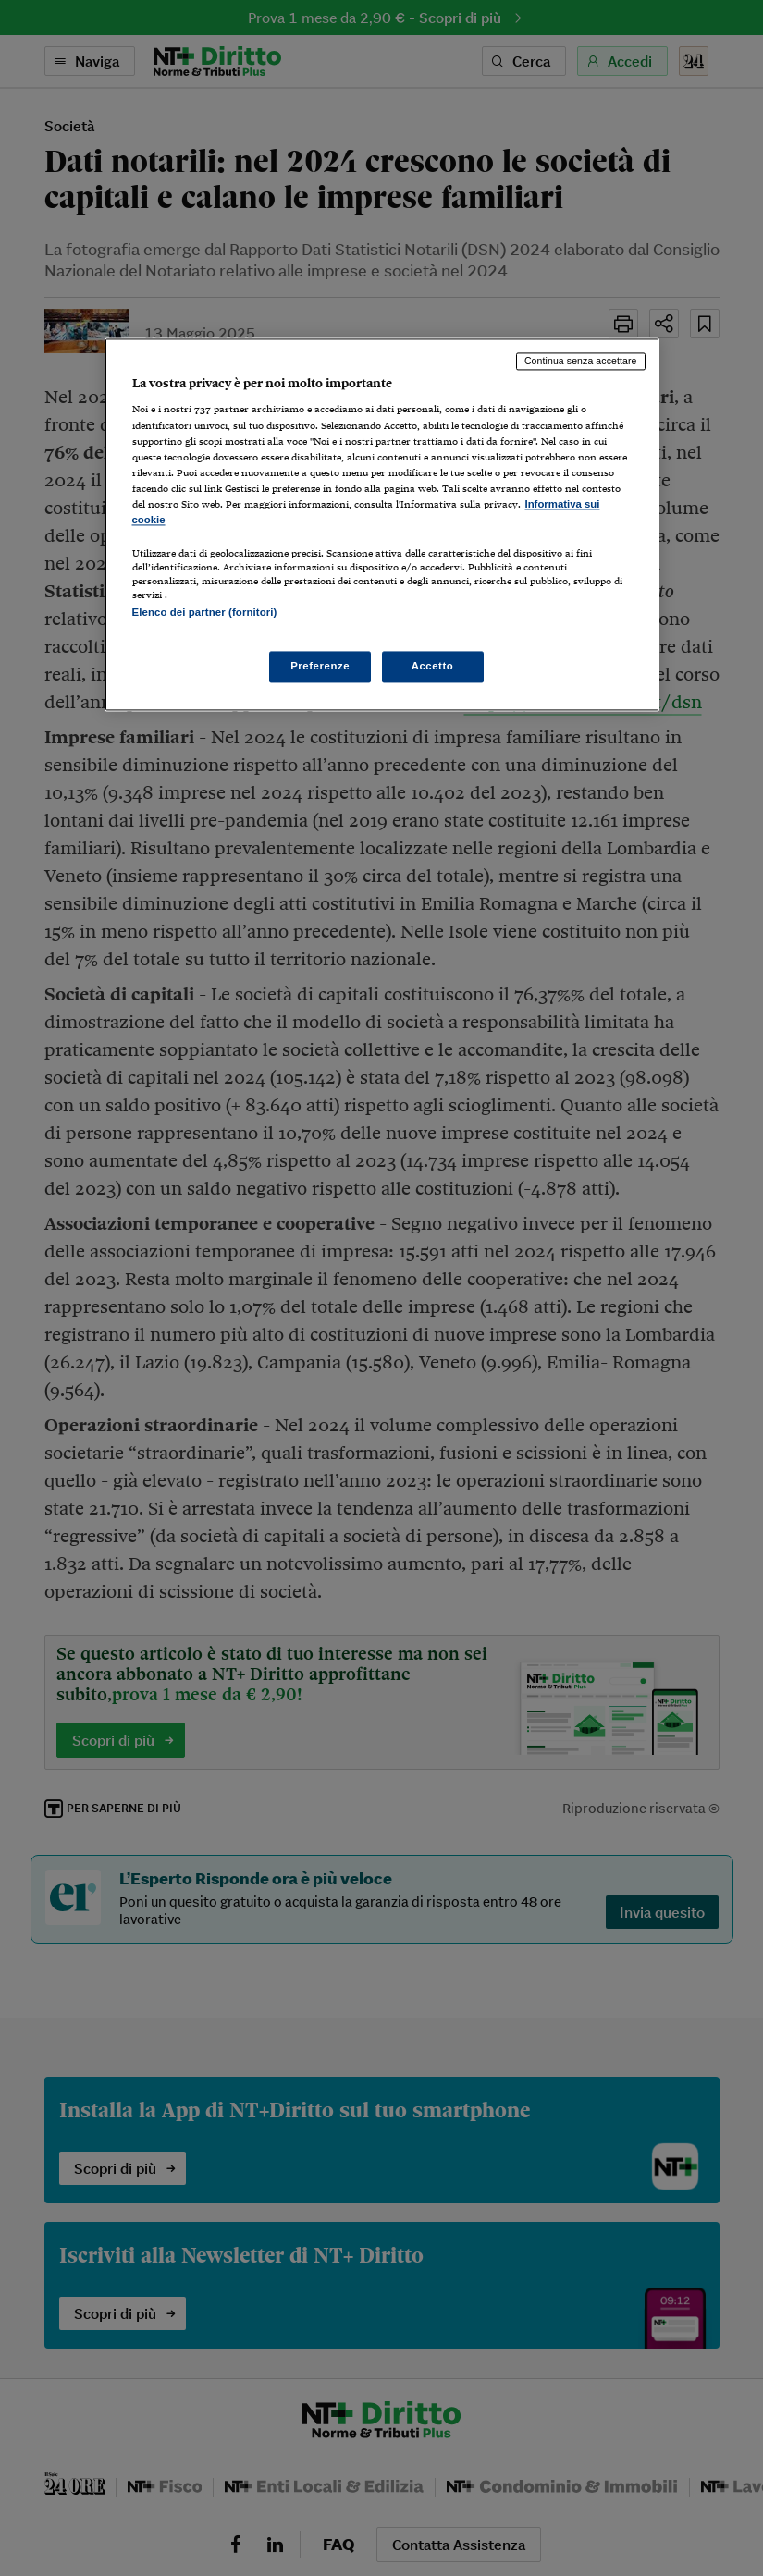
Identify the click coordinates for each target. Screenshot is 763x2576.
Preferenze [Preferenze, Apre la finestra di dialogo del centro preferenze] (320, 666)
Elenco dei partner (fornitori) (204, 612)
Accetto (433, 666)
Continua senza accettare (580, 360)
